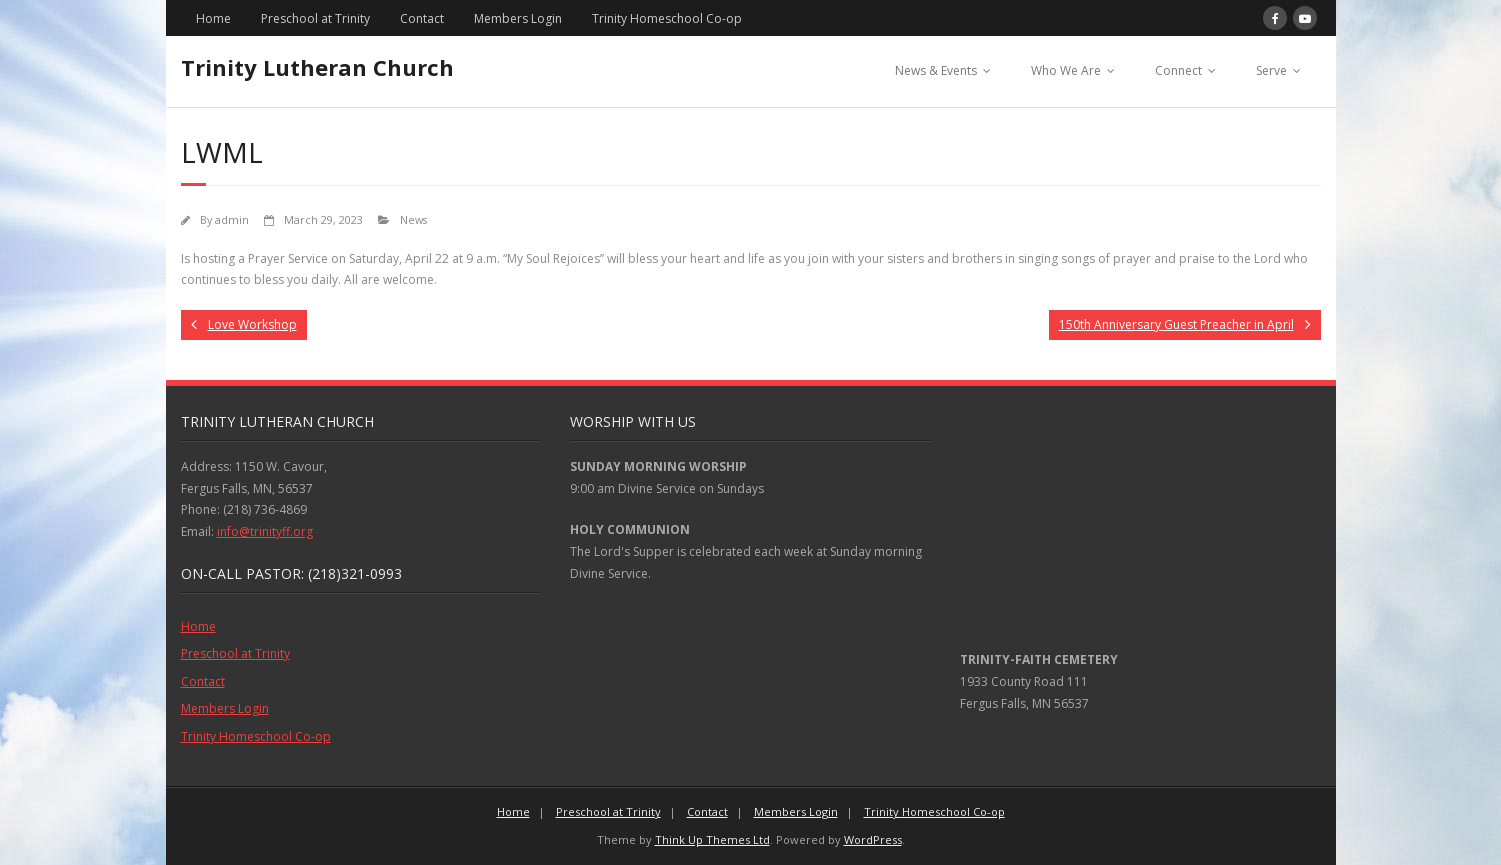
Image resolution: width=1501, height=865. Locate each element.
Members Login (518, 18)
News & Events (936, 70)
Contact (422, 18)
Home (213, 18)
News (413, 219)
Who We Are (1066, 70)
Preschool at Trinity (315, 18)
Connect (1178, 70)
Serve (1271, 70)
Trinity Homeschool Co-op (667, 18)
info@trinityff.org (265, 531)
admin (232, 219)
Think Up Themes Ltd (712, 839)
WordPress (873, 839)
